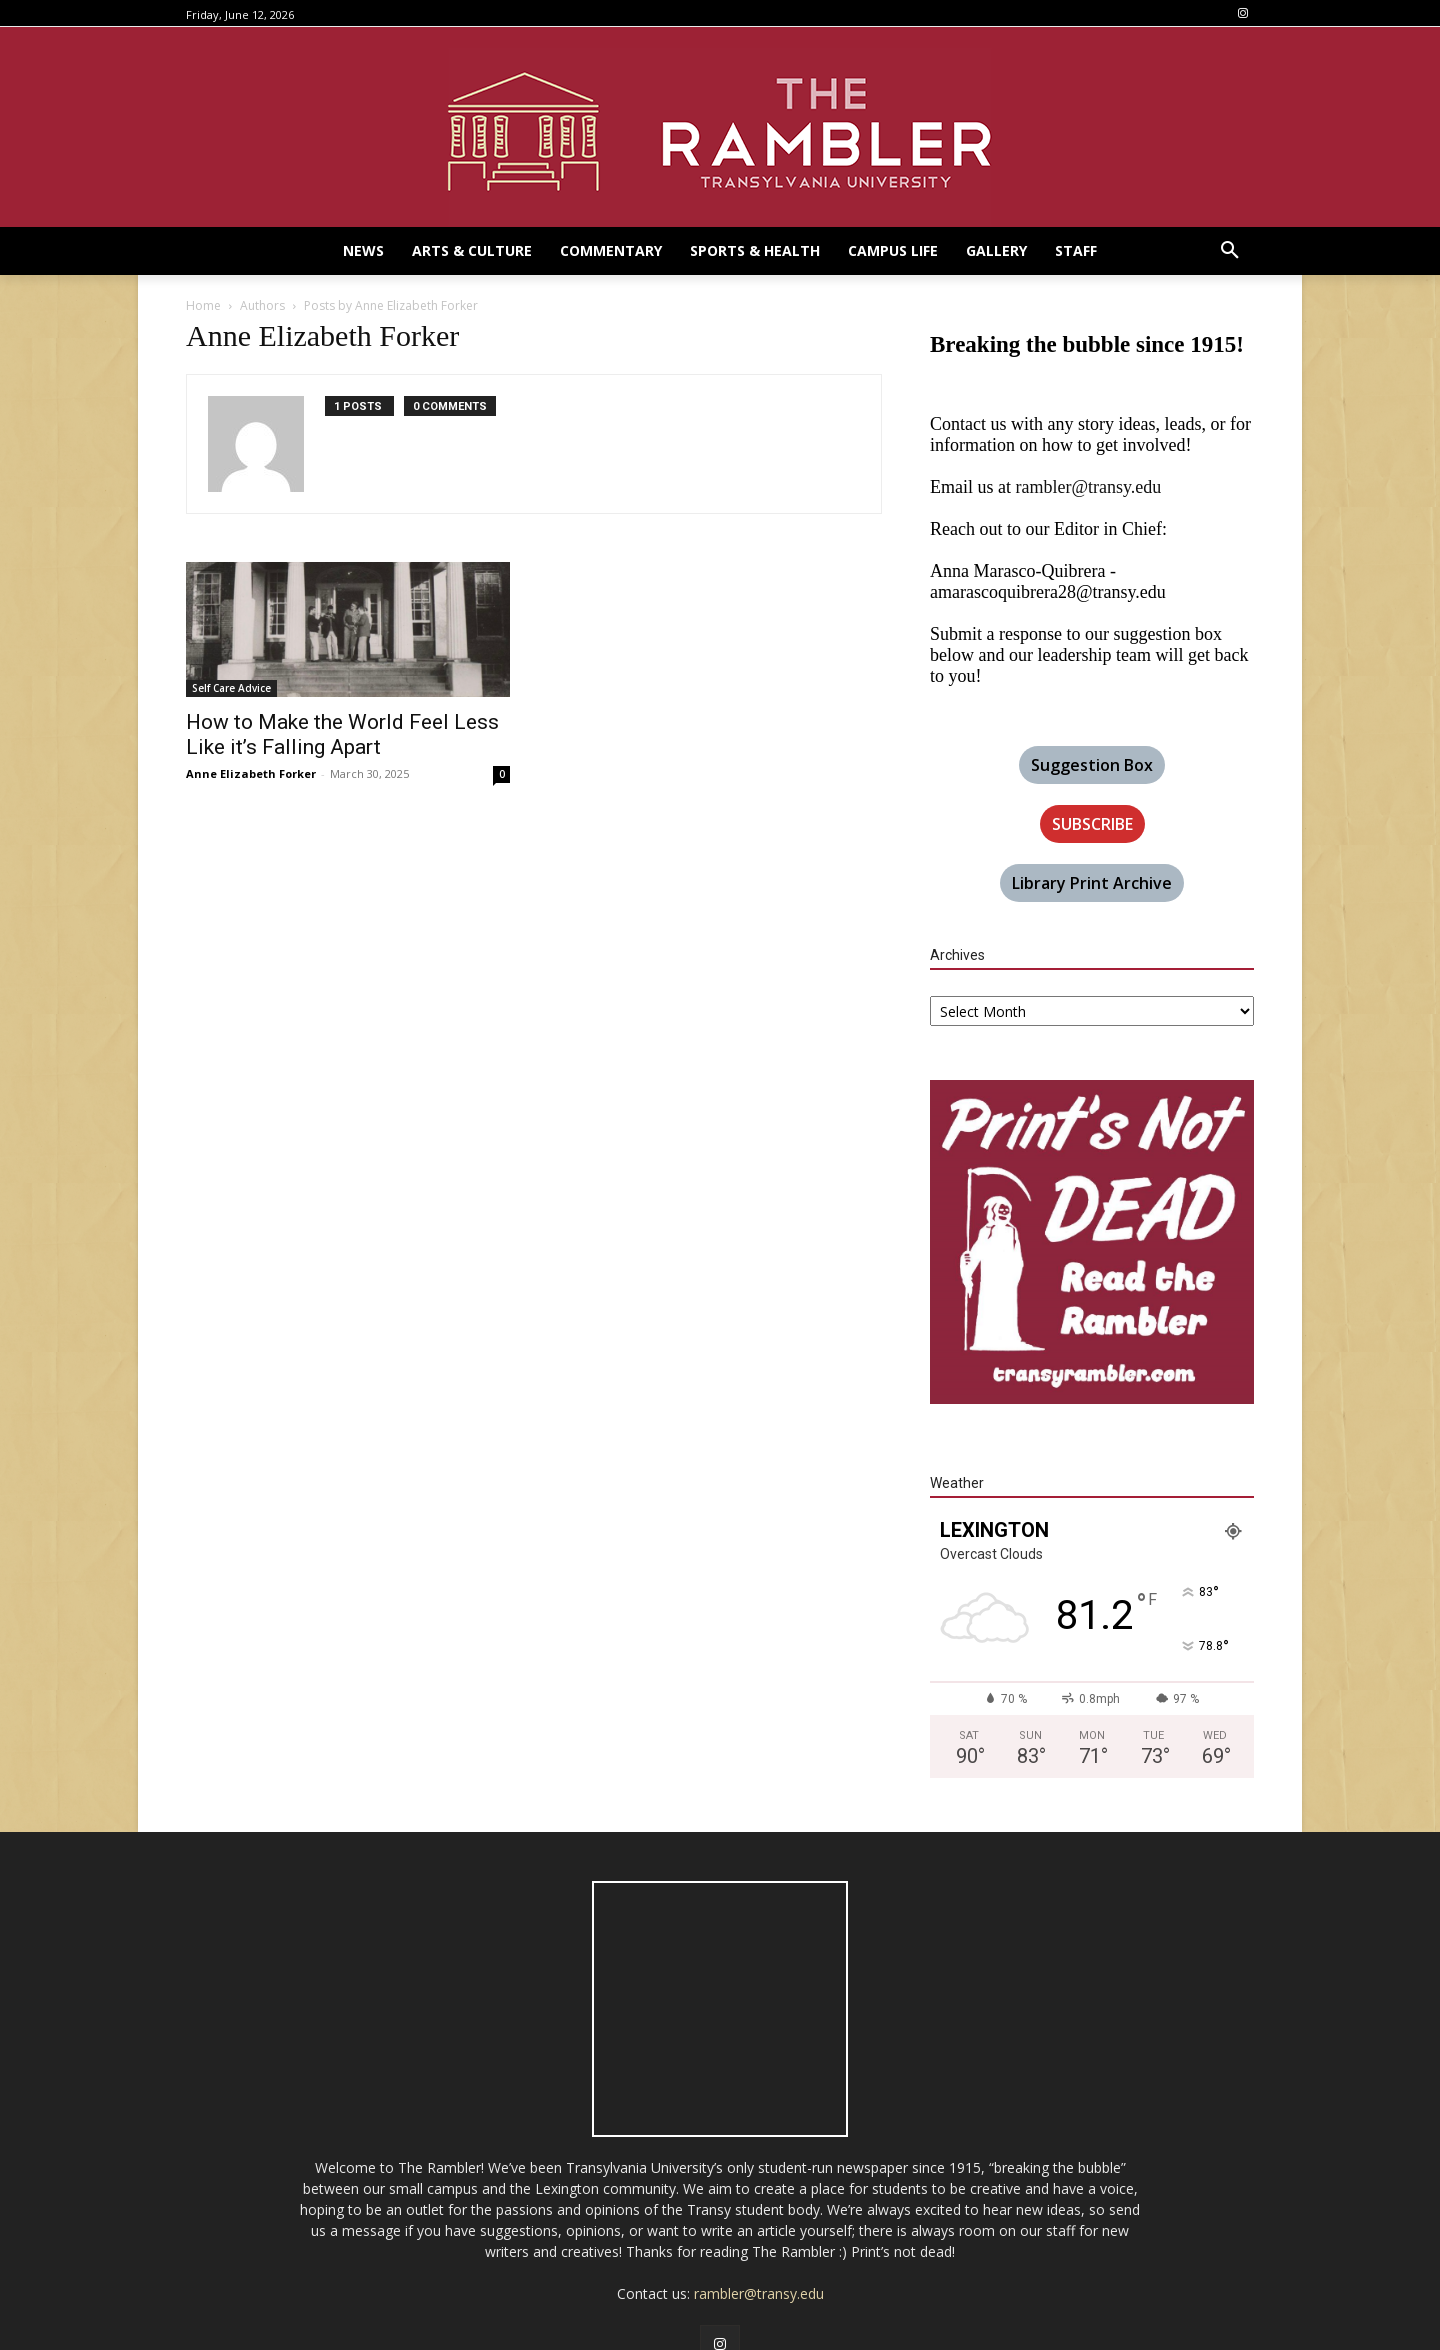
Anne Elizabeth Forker (251, 773)
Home (203, 305)
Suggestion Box (1092, 765)
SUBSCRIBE (1092, 824)
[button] (1230, 251)
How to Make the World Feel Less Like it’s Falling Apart (342, 734)
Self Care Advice (231, 688)
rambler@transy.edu (1088, 487)
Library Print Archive (1092, 883)
